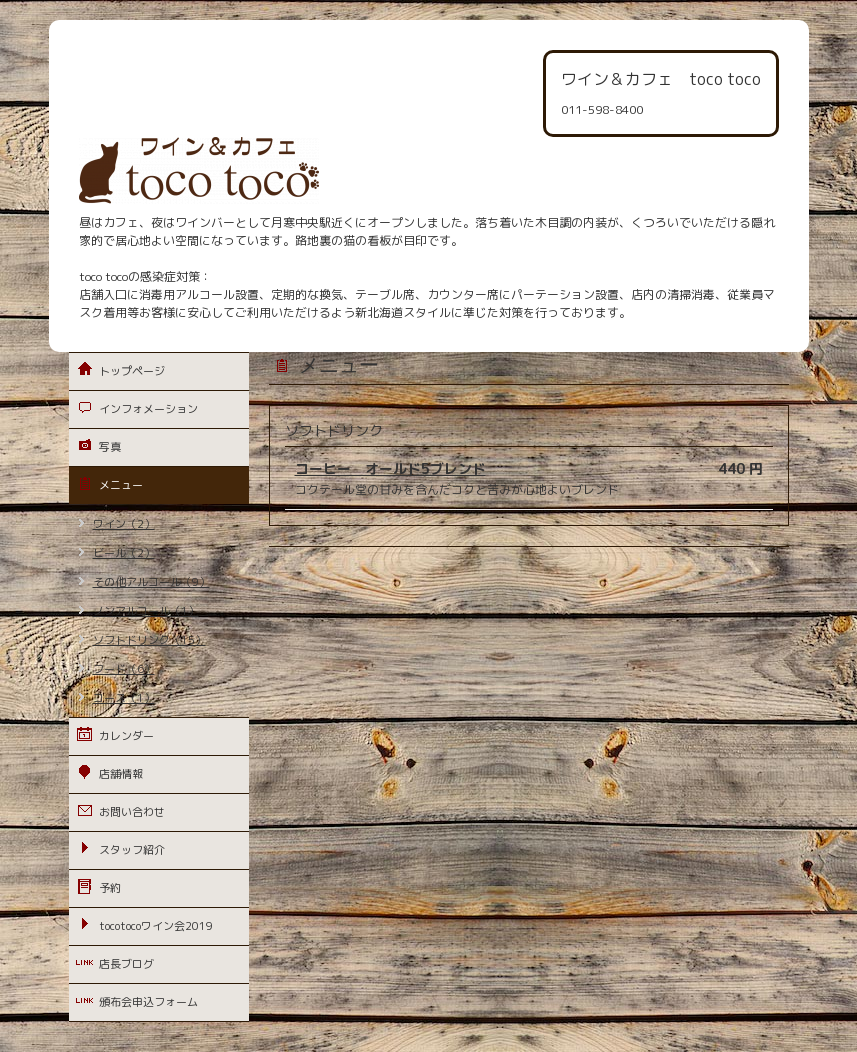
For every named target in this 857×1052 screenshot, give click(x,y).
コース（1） (124, 698)
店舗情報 (121, 774)
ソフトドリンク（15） (149, 640)
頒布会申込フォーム (148, 1002)
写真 (110, 447)
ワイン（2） (124, 524)
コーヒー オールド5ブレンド (390, 468)
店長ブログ (126, 964)
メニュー (121, 485)
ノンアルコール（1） (146, 611)
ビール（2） (124, 553)
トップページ (132, 371)
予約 (110, 888)
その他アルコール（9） (151, 582)
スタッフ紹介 (132, 850)
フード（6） (124, 669)
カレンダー (126, 736)
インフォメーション (148, 409)
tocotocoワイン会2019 (156, 926)
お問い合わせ (132, 812)
